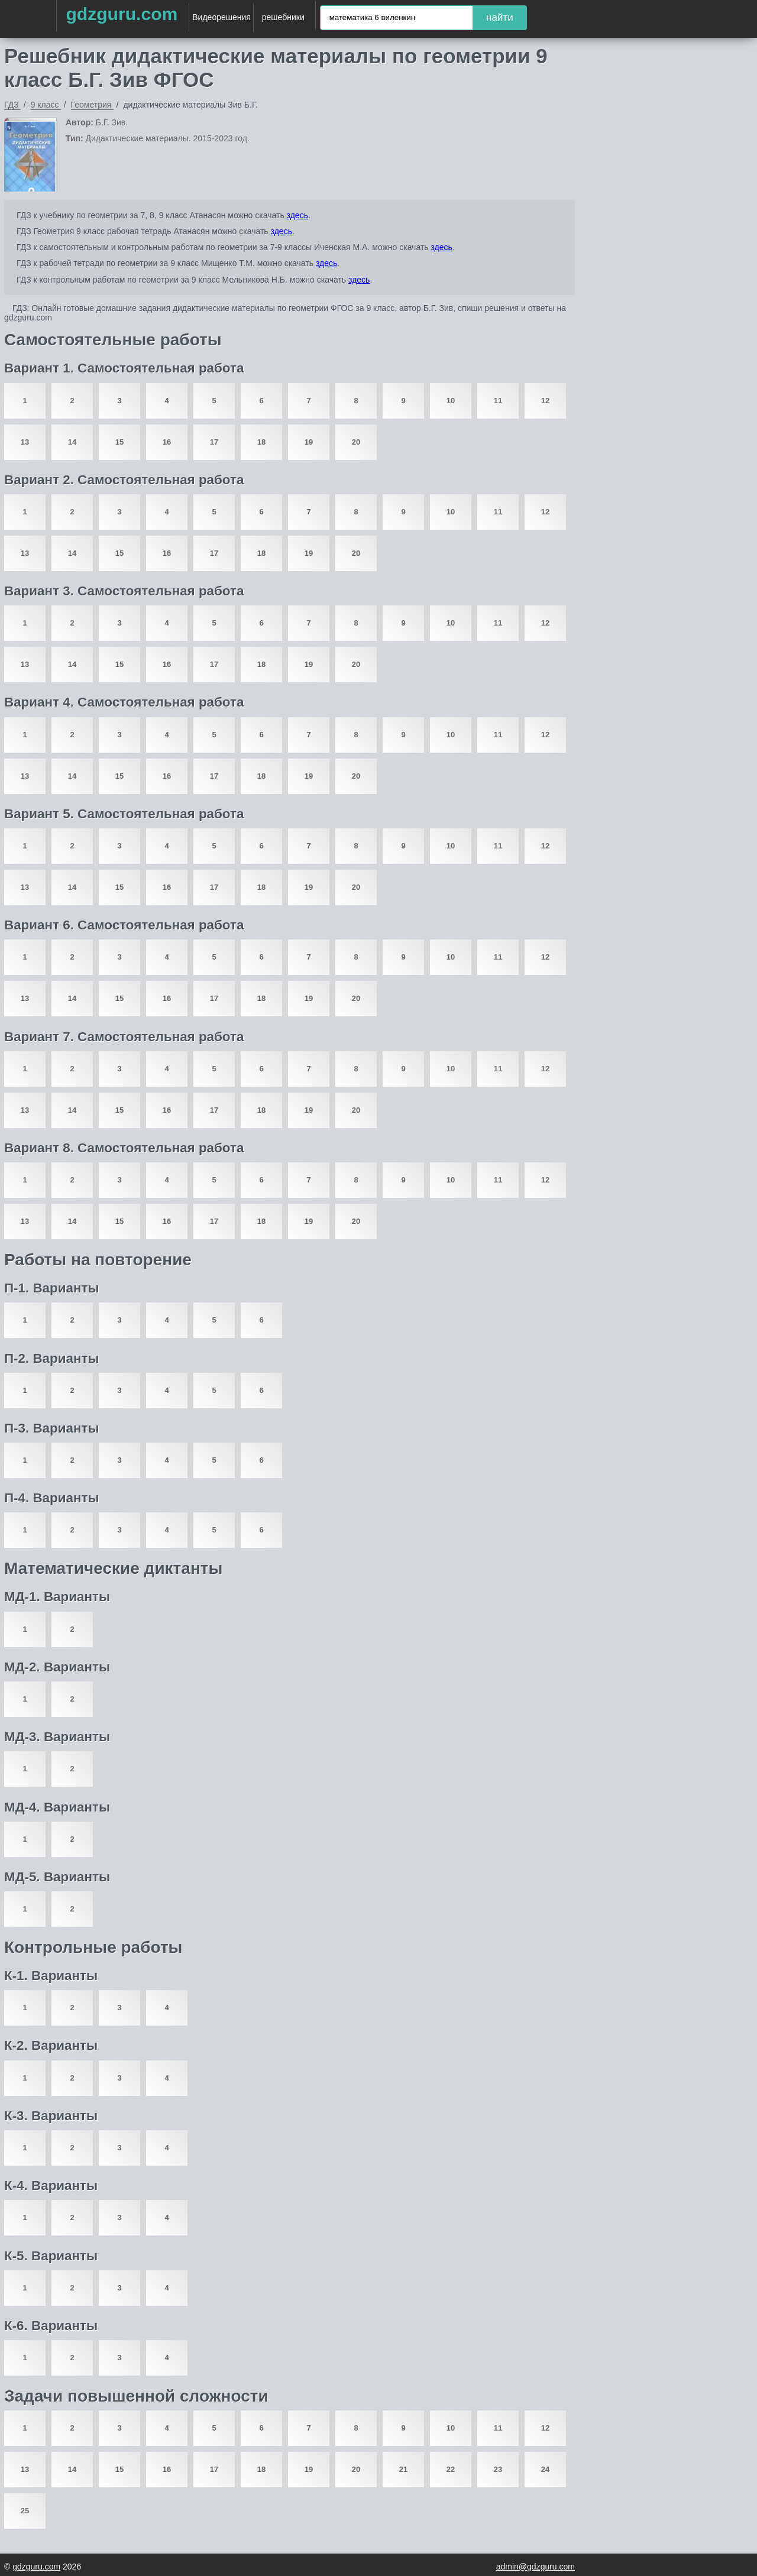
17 (214, 442)
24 (545, 2469)
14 (72, 442)
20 (356, 442)
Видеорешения (221, 17)
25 (25, 2510)
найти (499, 17)
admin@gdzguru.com (535, 2566)
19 (309, 442)
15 (119, 442)
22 (451, 2469)
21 (403, 2469)
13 (25, 442)
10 (451, 400)
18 (261, 442)
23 (498, 2469)
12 (545, 400)
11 (498, 400)
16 (167, 442)
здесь (297, 215)
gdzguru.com (121, 14)
